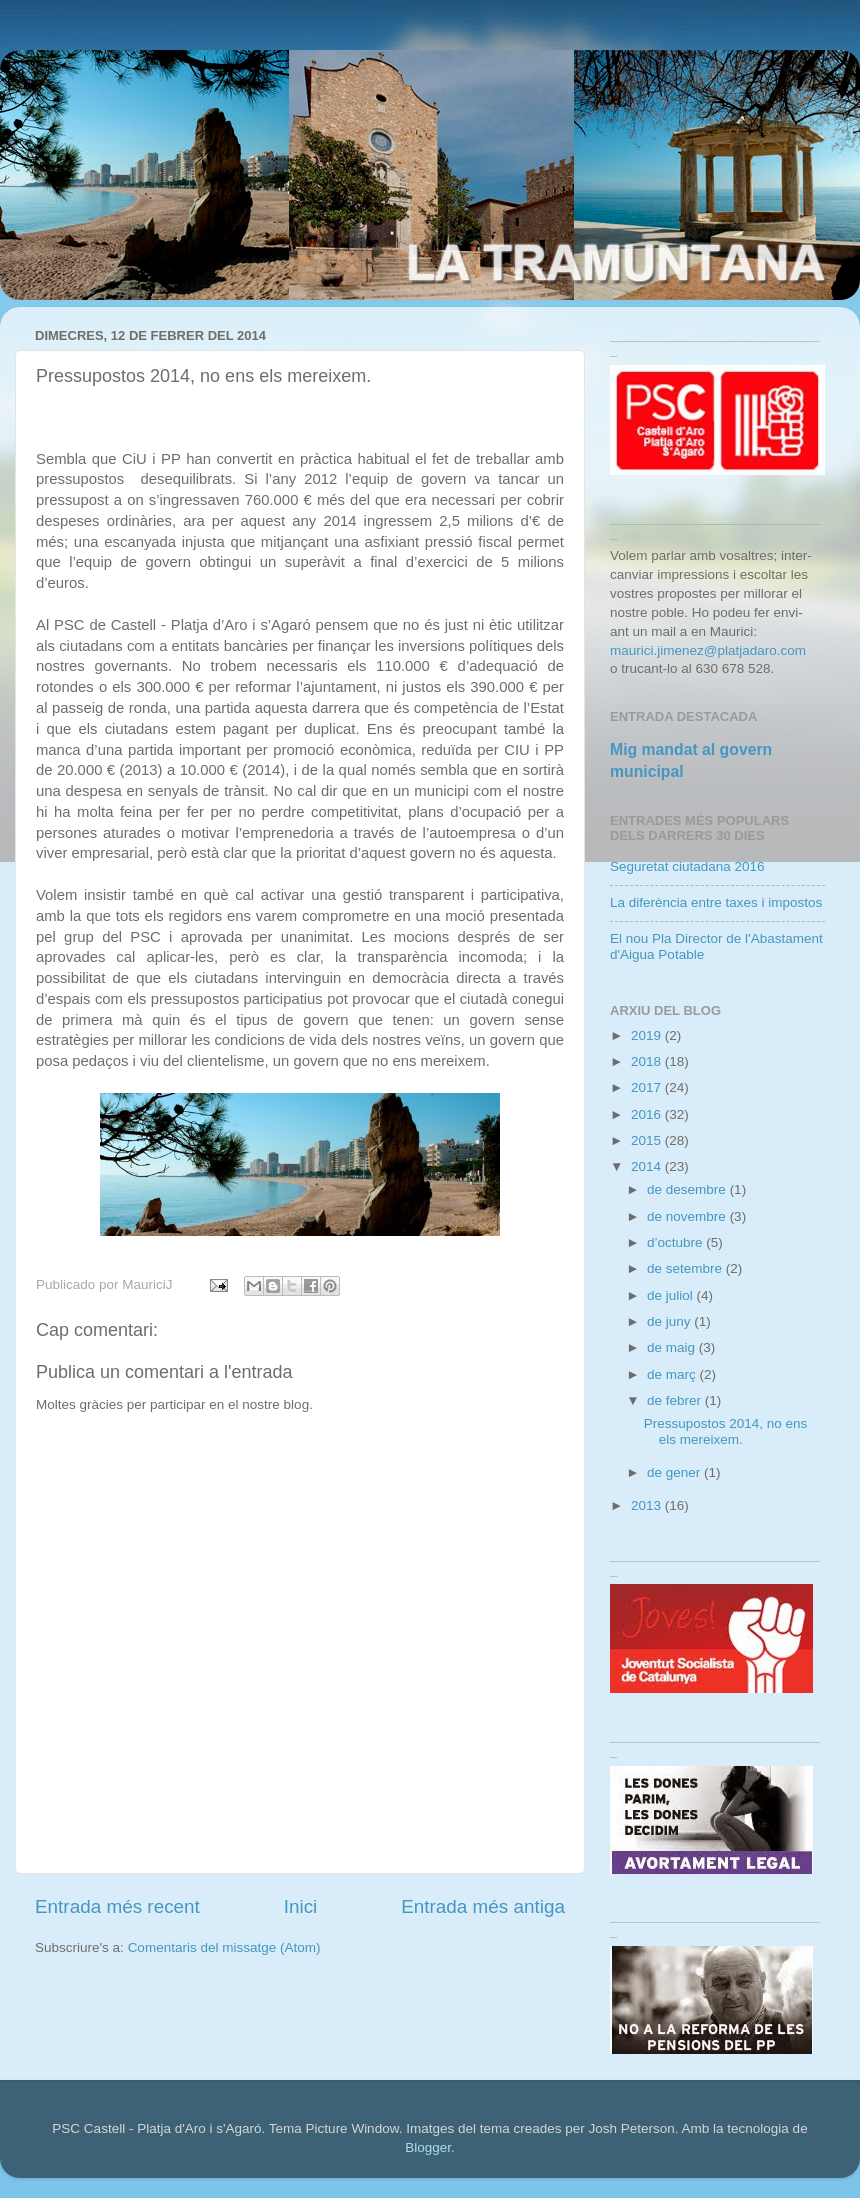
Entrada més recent (117, 1906)
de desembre (688, 1189)
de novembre (688, 1216)
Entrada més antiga (483, 1906)
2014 (648, 1166)
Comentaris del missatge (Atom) (224, 1947)
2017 (648, 1087)
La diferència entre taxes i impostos (716, 902)
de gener (675, 1472)
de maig (673, 1347)
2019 (648, 1035)
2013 (648, 1505)
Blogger (428, 2147)
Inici (301, 1906)
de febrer (676, 1400)
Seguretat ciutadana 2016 (687, 866)
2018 (648, 1061)
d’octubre (676, 1242)
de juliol (672, 1295)
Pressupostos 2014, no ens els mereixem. (726, 1431)
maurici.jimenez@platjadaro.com (708, 650)
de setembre (686, 1268)
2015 (648, 1140)
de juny (670, 1321)
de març (673, 1374)
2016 (648, 1114)
